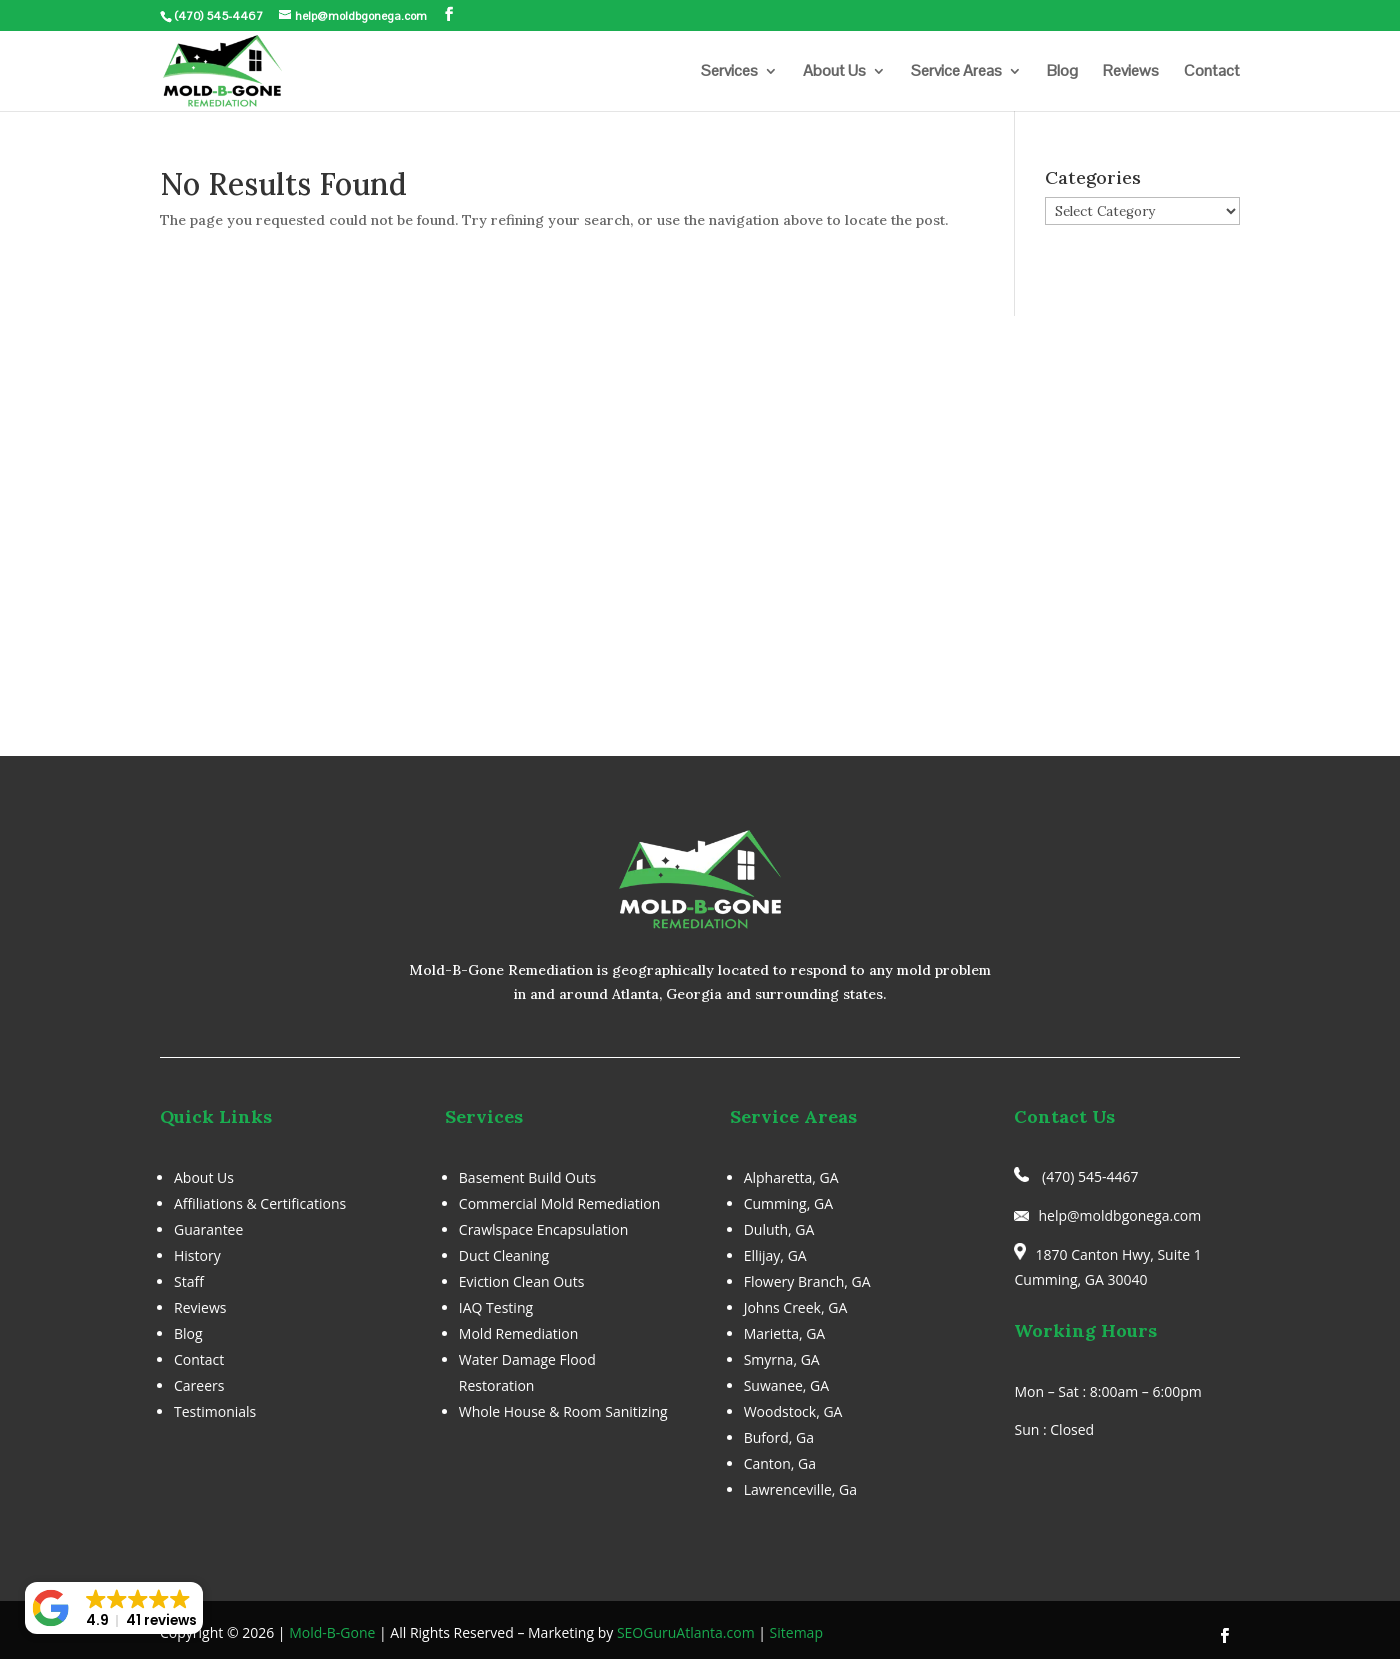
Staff (189, 1281)
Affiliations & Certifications (260, 1203)
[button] (114, 1608)
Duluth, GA (779, 1229)
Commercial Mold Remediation (559, 1203)
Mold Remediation (519, 1333)
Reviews (1131, 72)
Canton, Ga (780, 1463)
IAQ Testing (496, 1307)
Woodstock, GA (793, 1411)
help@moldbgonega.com (1119, 1215)
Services (729, 72)
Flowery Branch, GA (807, 1281)
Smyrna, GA (782, 1359)
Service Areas (956, 72)
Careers (199, 1385)
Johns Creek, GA (796, 1307)
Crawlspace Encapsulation (543, 1229)
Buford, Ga (779, 1437)
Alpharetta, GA (791, 1177)
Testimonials (215, 1411)
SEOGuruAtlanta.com (686, 1632)
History (197, 1255)
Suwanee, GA (787, 1385)
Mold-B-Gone (332, 1632)
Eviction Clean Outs (522, 1281)
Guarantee (208, 1229)
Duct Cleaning (504, 1255)
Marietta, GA (785, 1333)
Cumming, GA (788, 1203)
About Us (834, 72)
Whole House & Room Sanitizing (563, 1411)
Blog (1062, 72)
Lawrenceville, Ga (800, 1489)
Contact (1212, 72)
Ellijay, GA (775, 1255)
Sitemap (796, 1632)
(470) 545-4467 (218, 16)
